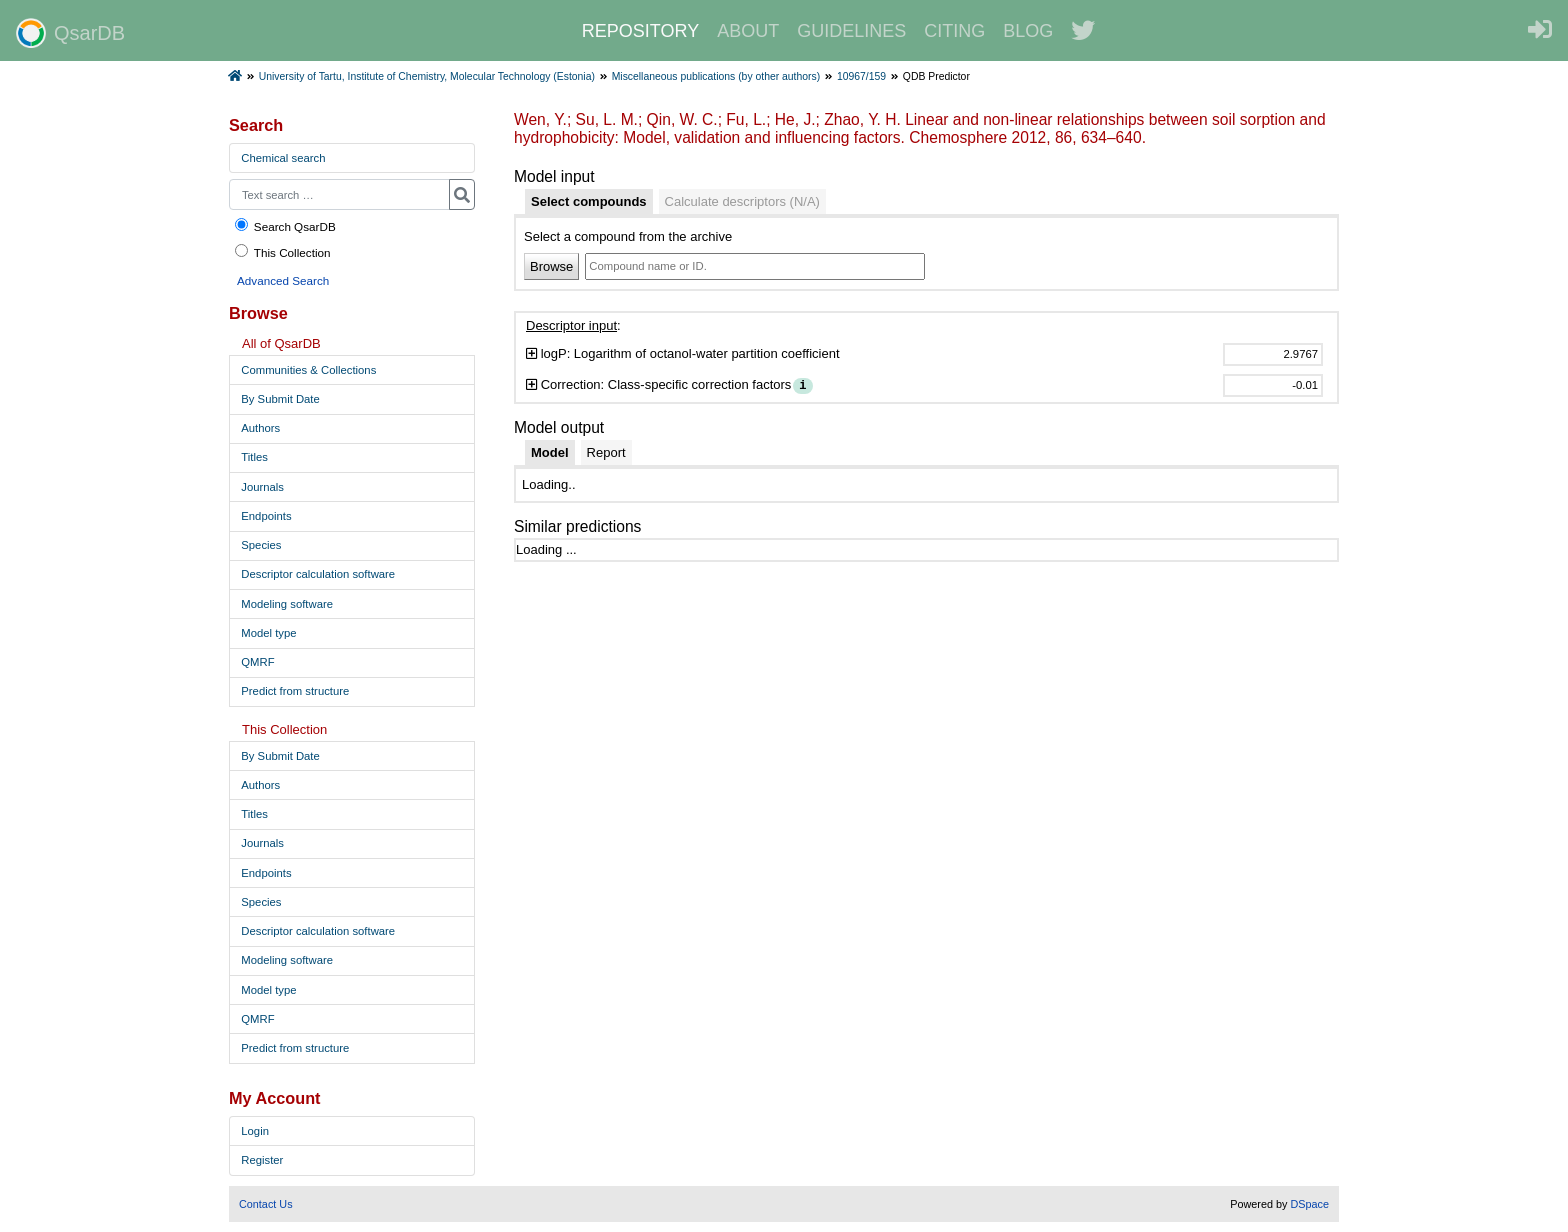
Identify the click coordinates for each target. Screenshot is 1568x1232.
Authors (260, 428)
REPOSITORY (640, 31)
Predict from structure (295, 691)
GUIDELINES (851, 31)
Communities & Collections (308, 370)
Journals (262, 487)
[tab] (589, 202)
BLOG (1028, 31)
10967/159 (861, 76)
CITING (954, 31)
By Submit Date (280, 399)
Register (262, 1160)
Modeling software (287, 604)
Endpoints (266, 516)
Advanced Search (283, 280)
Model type (268, 633)
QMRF (257, 662)
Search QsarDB (284, 225)
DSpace (1309, 1204)
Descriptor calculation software (318, 574)
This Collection (282, 251)
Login (255, 1131)
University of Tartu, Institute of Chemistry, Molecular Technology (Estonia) (427, 76)
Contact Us (266, 1204)
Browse (551, 266)
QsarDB (70, 33)
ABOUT (748, 31)
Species (261, 545)
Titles (254, 457)
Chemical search (283, 158)
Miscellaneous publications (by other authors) (716, 76)
